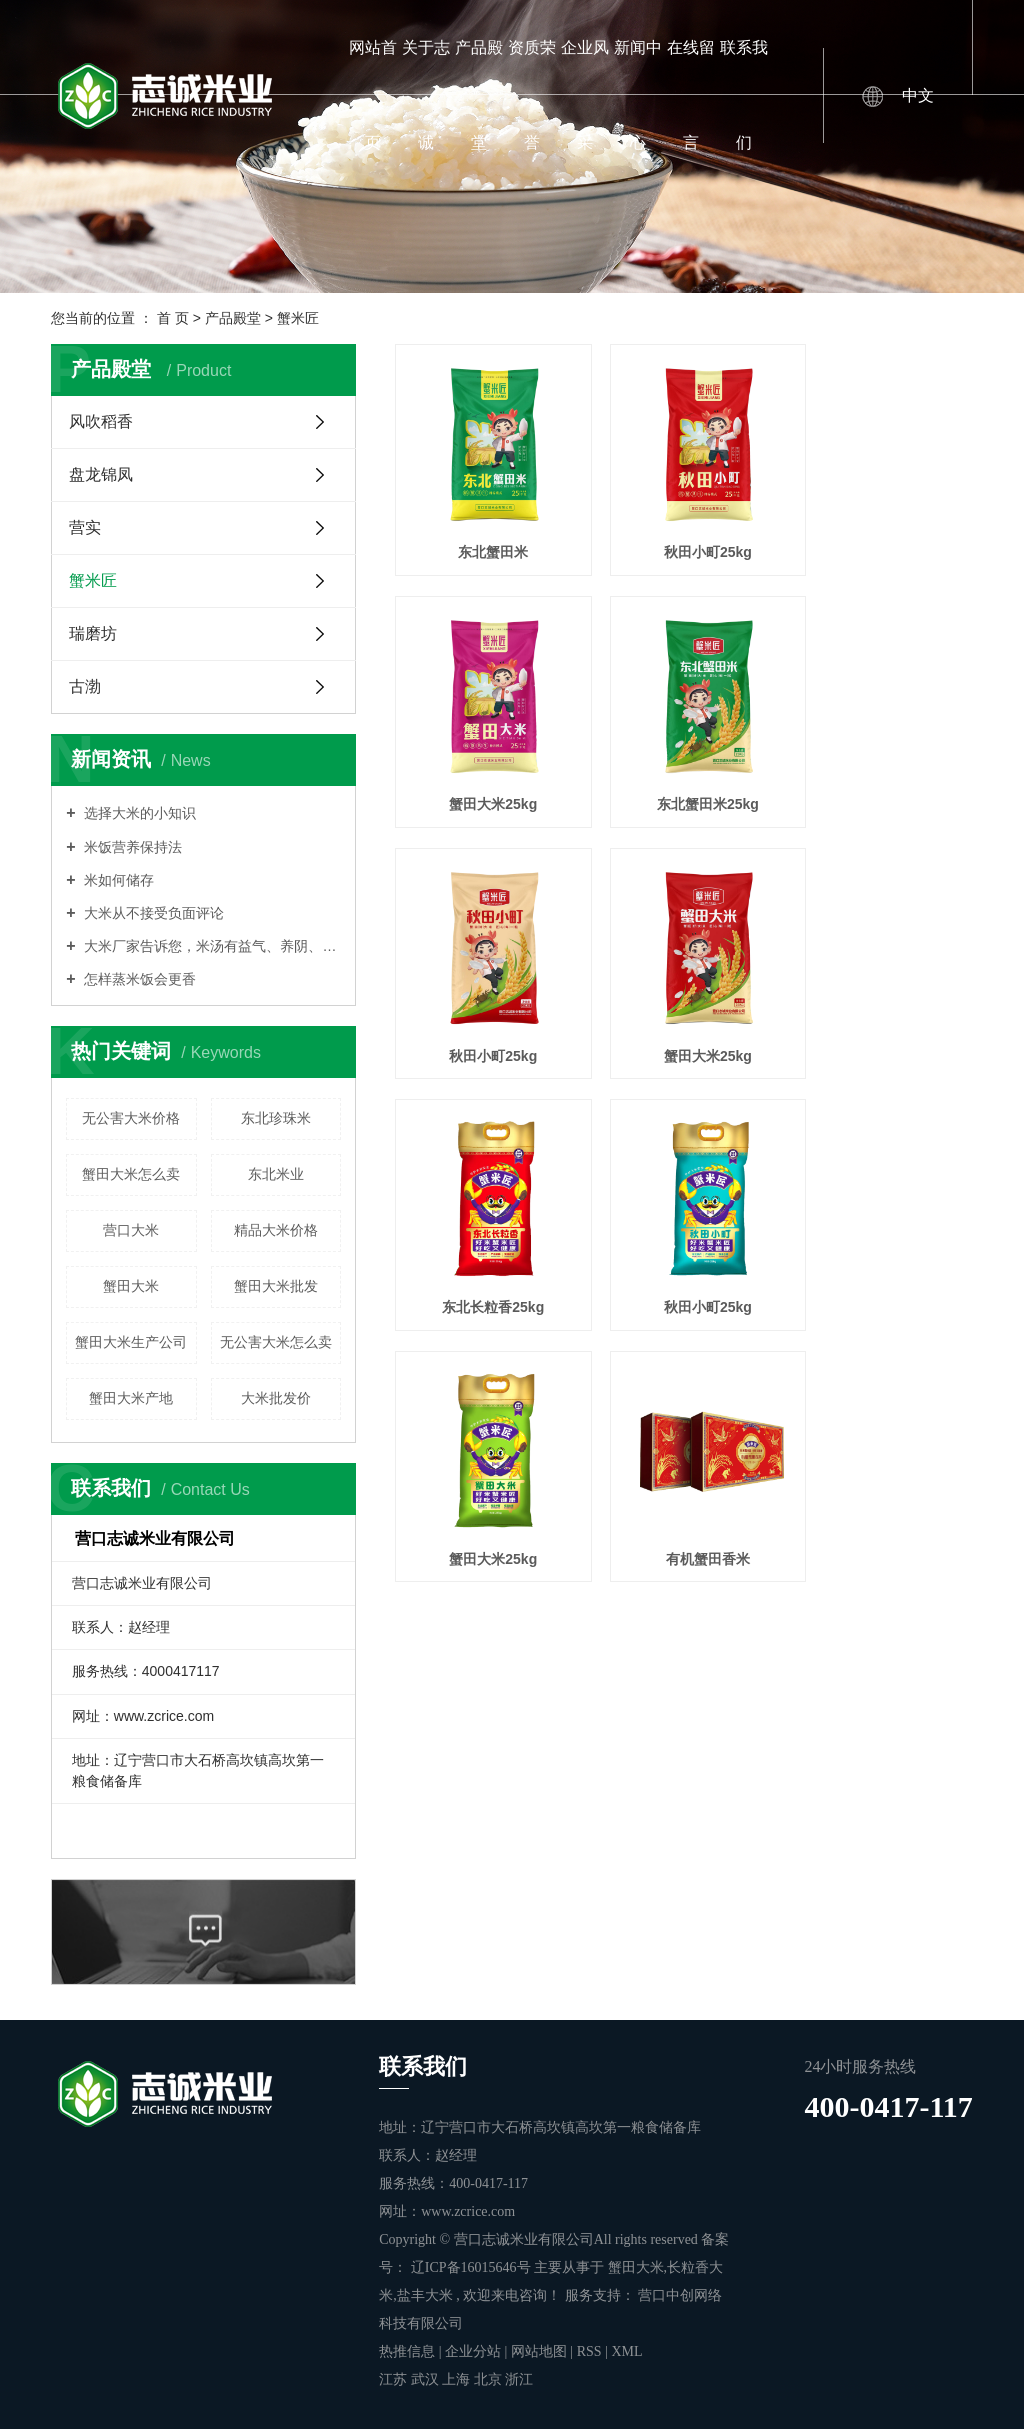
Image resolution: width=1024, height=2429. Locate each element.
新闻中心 (638, 95)
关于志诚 (426, 95)
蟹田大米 (131, 1286)
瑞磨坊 (93, 633)
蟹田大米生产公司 (131, 1342)
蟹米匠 (298, 318)
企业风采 (585, 95)
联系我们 (744, 95)
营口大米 (131, 1230)
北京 (490, 2379)
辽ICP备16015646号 (471, 2267)
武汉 (427, 2379)
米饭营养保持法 (132, 847)
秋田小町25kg (684, 536)
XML (626, 2351)
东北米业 (276, 1174)
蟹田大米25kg (882, 536)
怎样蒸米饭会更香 (139, 979)
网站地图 (541, 2351)
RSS (589, 2351)
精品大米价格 (276, 1230)
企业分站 (473, 2351)
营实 (85, 527)
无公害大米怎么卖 (276, 1342)
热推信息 (407, 2351)
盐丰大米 (425, 2295)
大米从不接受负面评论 (153, 913)
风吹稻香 (101, 421)
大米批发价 (276, 1398)
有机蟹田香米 (485, 1242)
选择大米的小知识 (139, 813)
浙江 (519, 2379)
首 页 (173, 318)
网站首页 (373, 95)
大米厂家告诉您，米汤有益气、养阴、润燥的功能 (211, 946)
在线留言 (691, 95)
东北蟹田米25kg (485, 772)
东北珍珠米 (276, 1118)
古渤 (85, 686)
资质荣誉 (532, 95)
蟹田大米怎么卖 (131, 1174)
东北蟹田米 (485, 536)
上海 (458, 2379)
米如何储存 (118, 880)
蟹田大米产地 (131, 1398)
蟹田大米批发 (276, 1286)
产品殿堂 (479, 95)
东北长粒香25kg (485, 1007)
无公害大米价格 (131, 1118)
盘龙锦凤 (101, 474)
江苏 (395, 2379)
